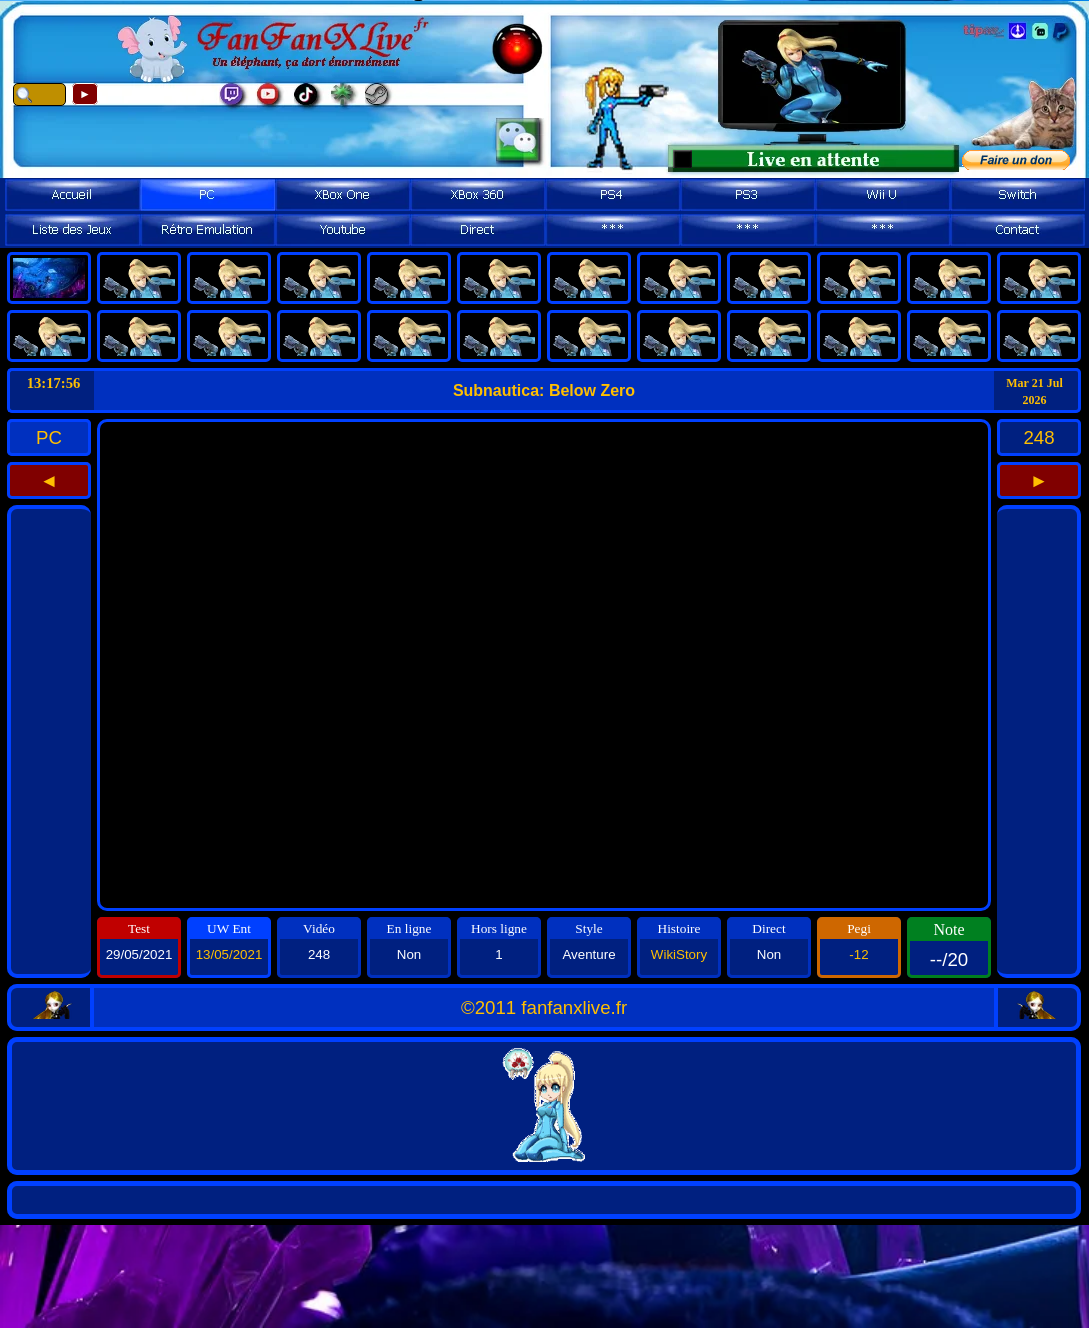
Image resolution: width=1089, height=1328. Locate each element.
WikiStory (679, 954)
